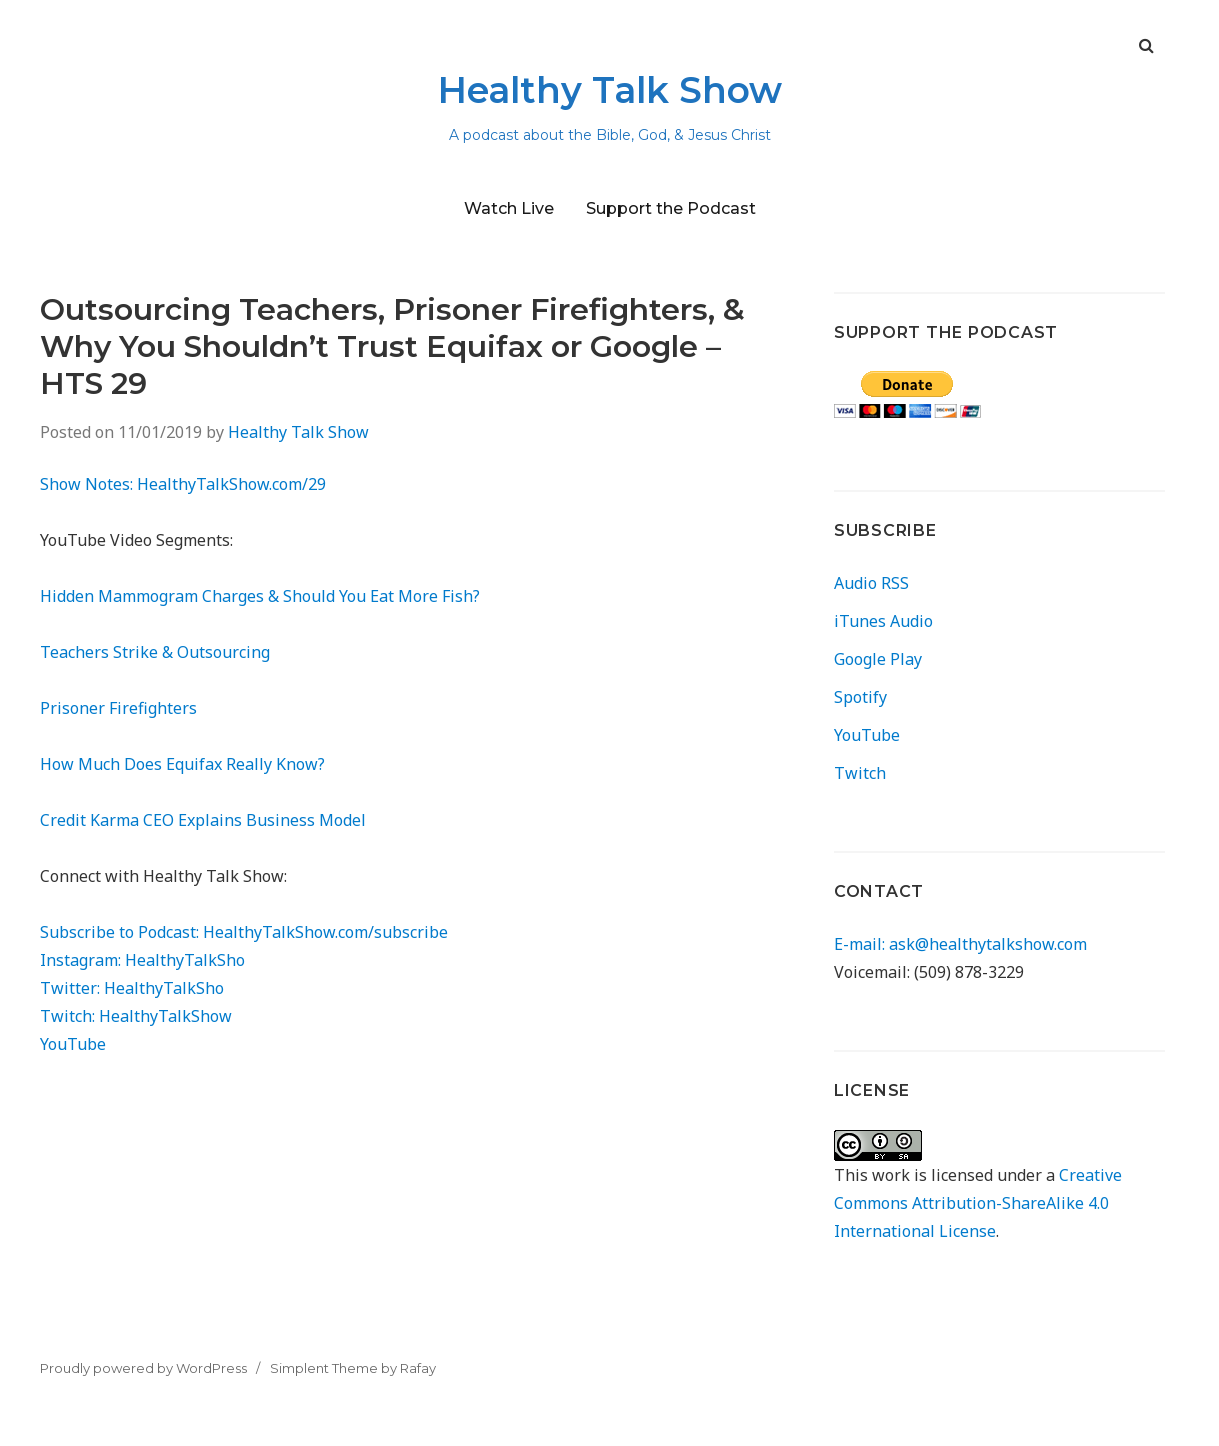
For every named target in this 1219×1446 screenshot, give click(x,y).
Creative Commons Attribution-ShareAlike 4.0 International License (978, 1203)
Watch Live (509, 208)
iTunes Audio (883, 621)
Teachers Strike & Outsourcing (155, 652)
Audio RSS (871, 583)
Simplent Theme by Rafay (353, 1368)
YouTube (73, 1044)
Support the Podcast (671, 208)
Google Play (878, 659)
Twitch (860, 773)
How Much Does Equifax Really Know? (182, 764)
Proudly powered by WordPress (143, 1368)
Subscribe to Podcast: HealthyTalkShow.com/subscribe (244, 932)
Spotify (860, 697)
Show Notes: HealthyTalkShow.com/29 (183, 484)
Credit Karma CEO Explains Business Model (203, 820)
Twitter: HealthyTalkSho (132, 988)
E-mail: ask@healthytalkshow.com (960, 944)
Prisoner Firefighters (118, 708)
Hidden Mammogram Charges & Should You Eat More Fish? (260, 596)
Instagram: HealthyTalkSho (142, 960)
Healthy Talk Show (610, 90)
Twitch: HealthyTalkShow (136, 1016)
